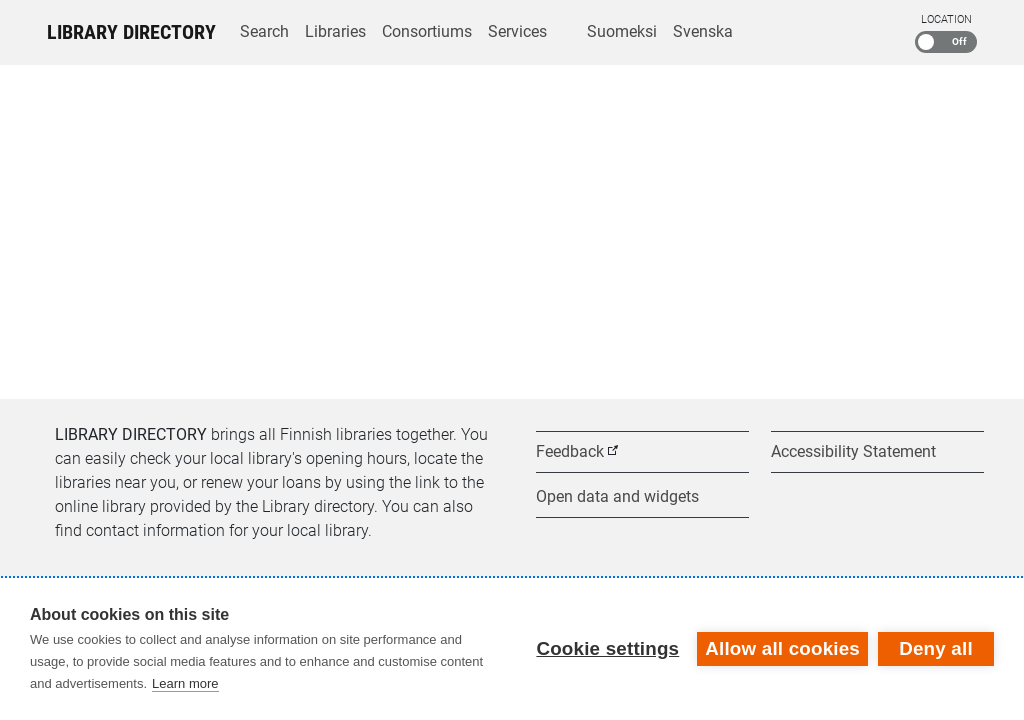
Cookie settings (607, 648)
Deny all (936, 648)
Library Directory (131, 32)
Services (517, 31)
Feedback (570, 451)
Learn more (185, 683)
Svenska (703, 31)
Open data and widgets (617, 496)
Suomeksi (622, 31)
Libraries (335, 31)
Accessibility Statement (853, 451)
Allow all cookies (782, 648)
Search (264, 31)
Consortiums (427, 31)
